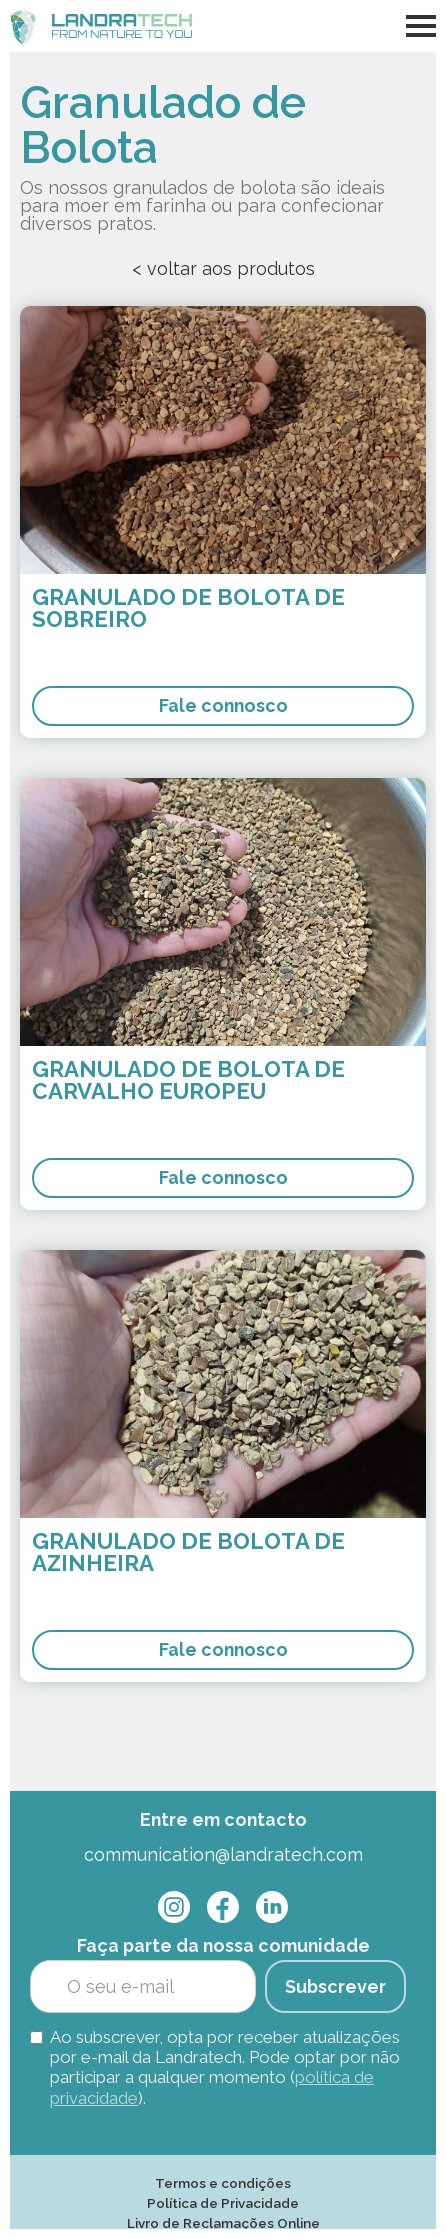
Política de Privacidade (223, 2203)
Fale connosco (223, 705)
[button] (421, 26)
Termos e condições (223, 2183)
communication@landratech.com (223, 1854)
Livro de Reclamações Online (223, 2223)
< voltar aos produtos (223, 268)
